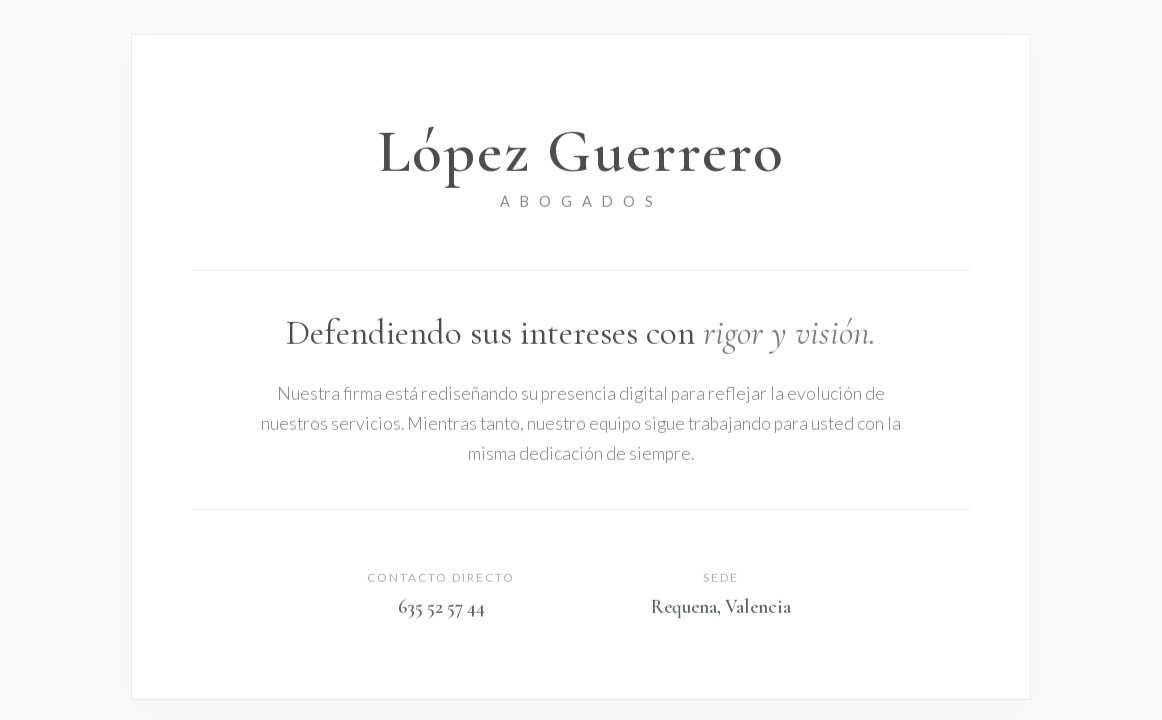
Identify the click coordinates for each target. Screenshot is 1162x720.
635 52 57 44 (441, 608)
